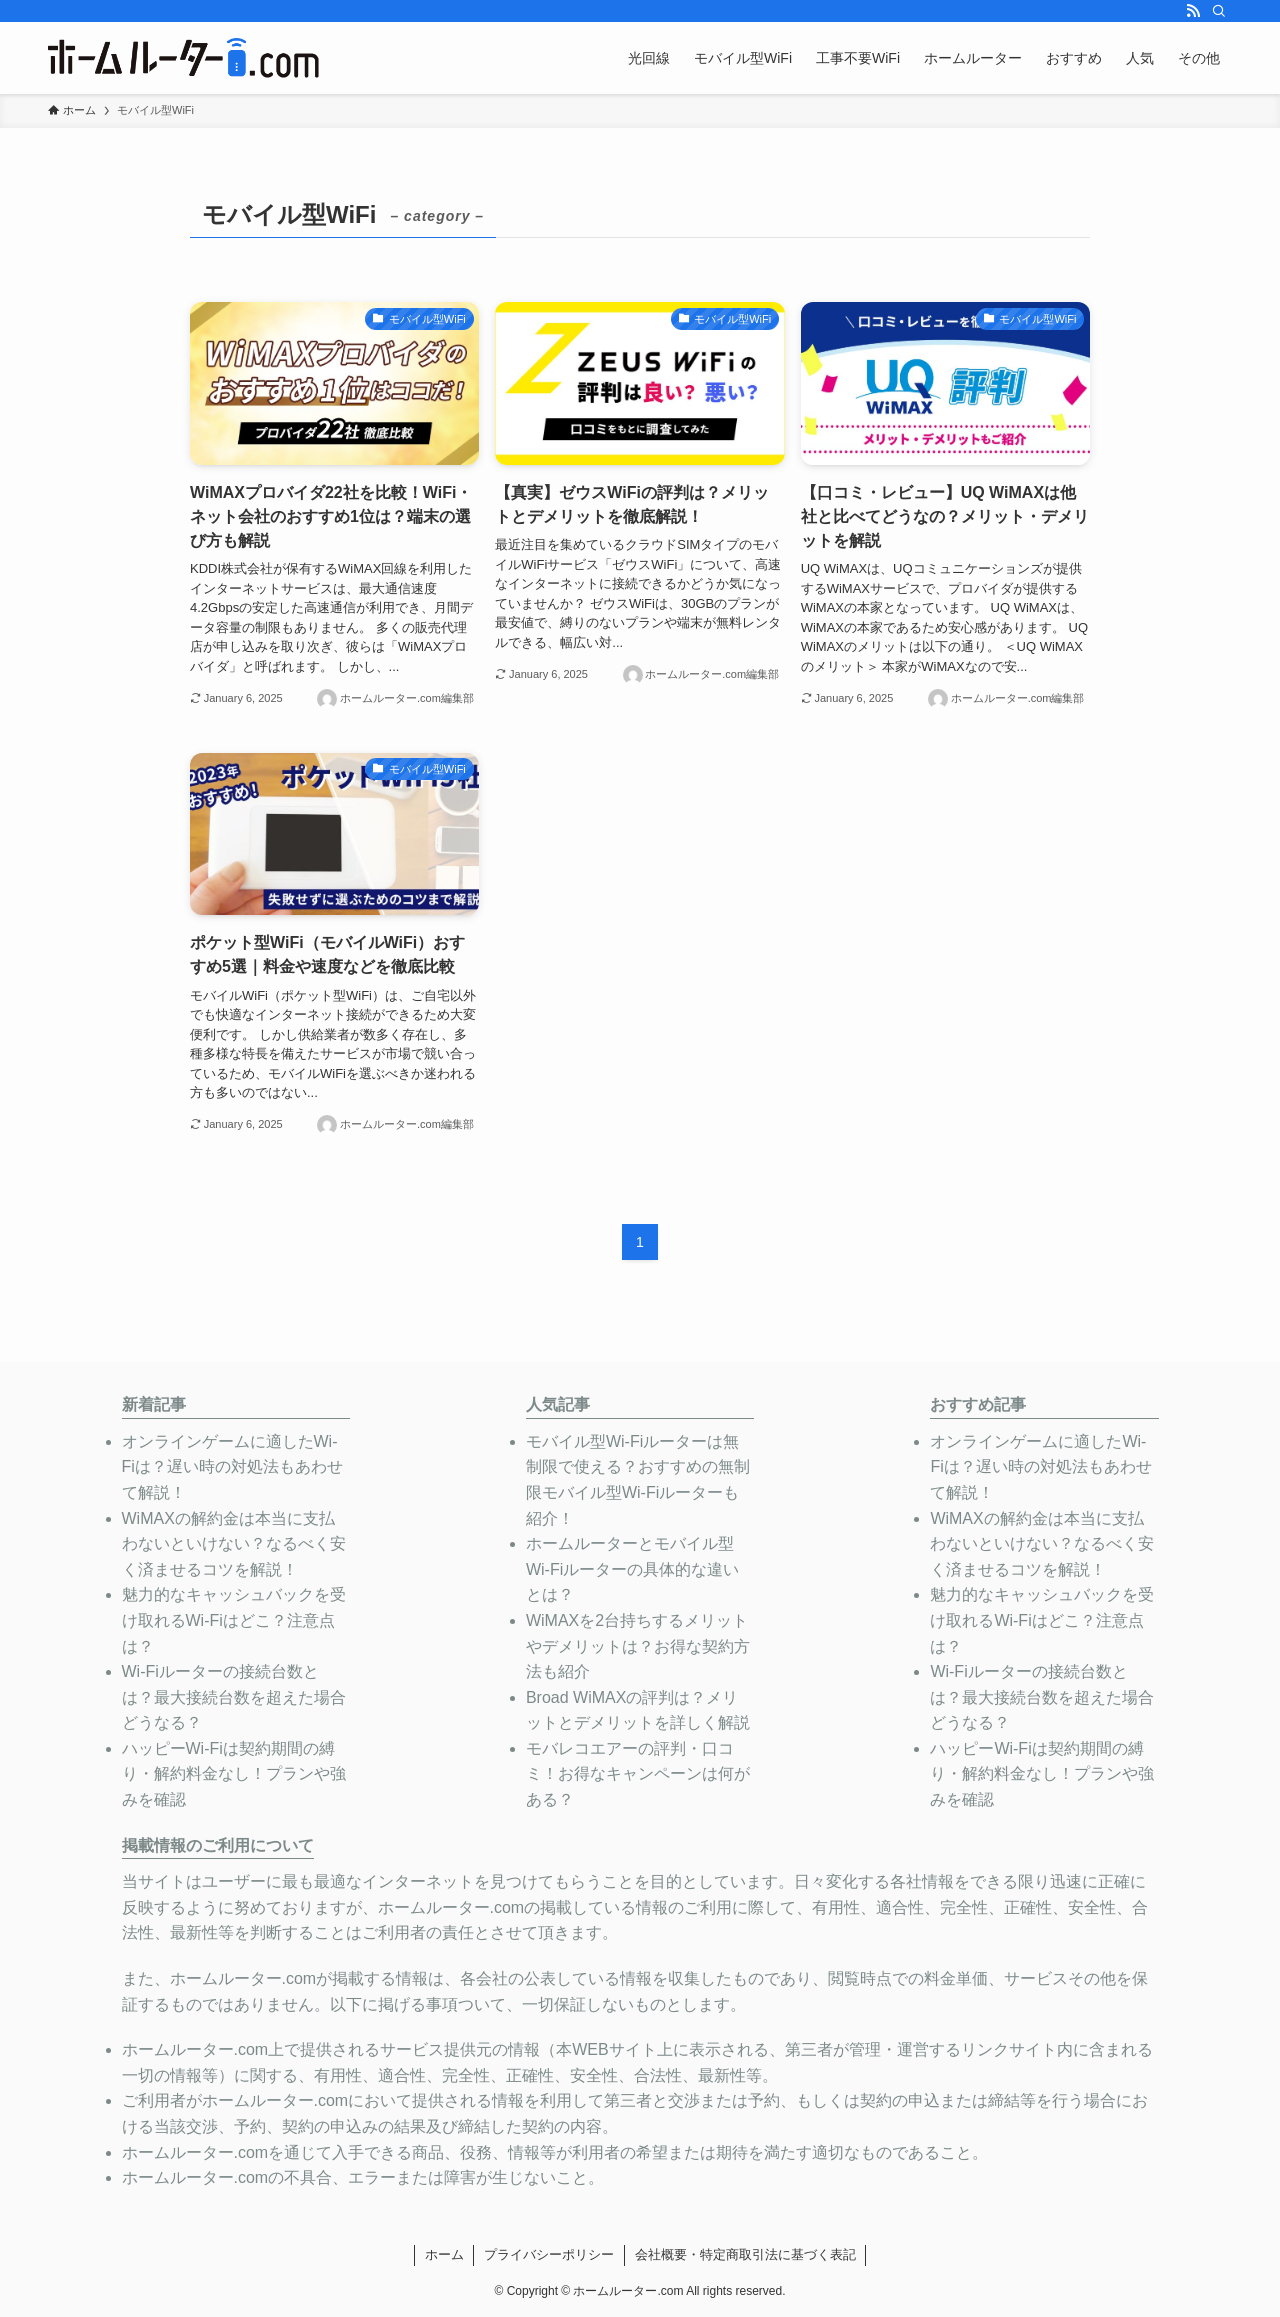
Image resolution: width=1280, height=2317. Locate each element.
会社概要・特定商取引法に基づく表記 (745, 2254)
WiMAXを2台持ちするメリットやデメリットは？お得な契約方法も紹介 (638, 1646)
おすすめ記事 (978, 1404)
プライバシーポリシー (549, 2254)
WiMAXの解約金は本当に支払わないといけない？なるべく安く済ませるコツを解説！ (234, 1544)
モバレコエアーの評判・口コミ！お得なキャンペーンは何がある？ (638, 1774)
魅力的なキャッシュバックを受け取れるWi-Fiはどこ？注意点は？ (234, 1620)
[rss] (1193, 11)
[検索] (1219, 11)
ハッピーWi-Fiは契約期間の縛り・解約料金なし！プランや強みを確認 (234, 1774)
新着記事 (154, 1404)
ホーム (444, 2254)
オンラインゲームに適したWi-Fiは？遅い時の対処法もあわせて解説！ (232, 1467)
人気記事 (558, 1404)
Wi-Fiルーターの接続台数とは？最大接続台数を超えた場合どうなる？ (234, 1697)
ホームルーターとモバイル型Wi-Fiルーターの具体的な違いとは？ (632, 1569)
